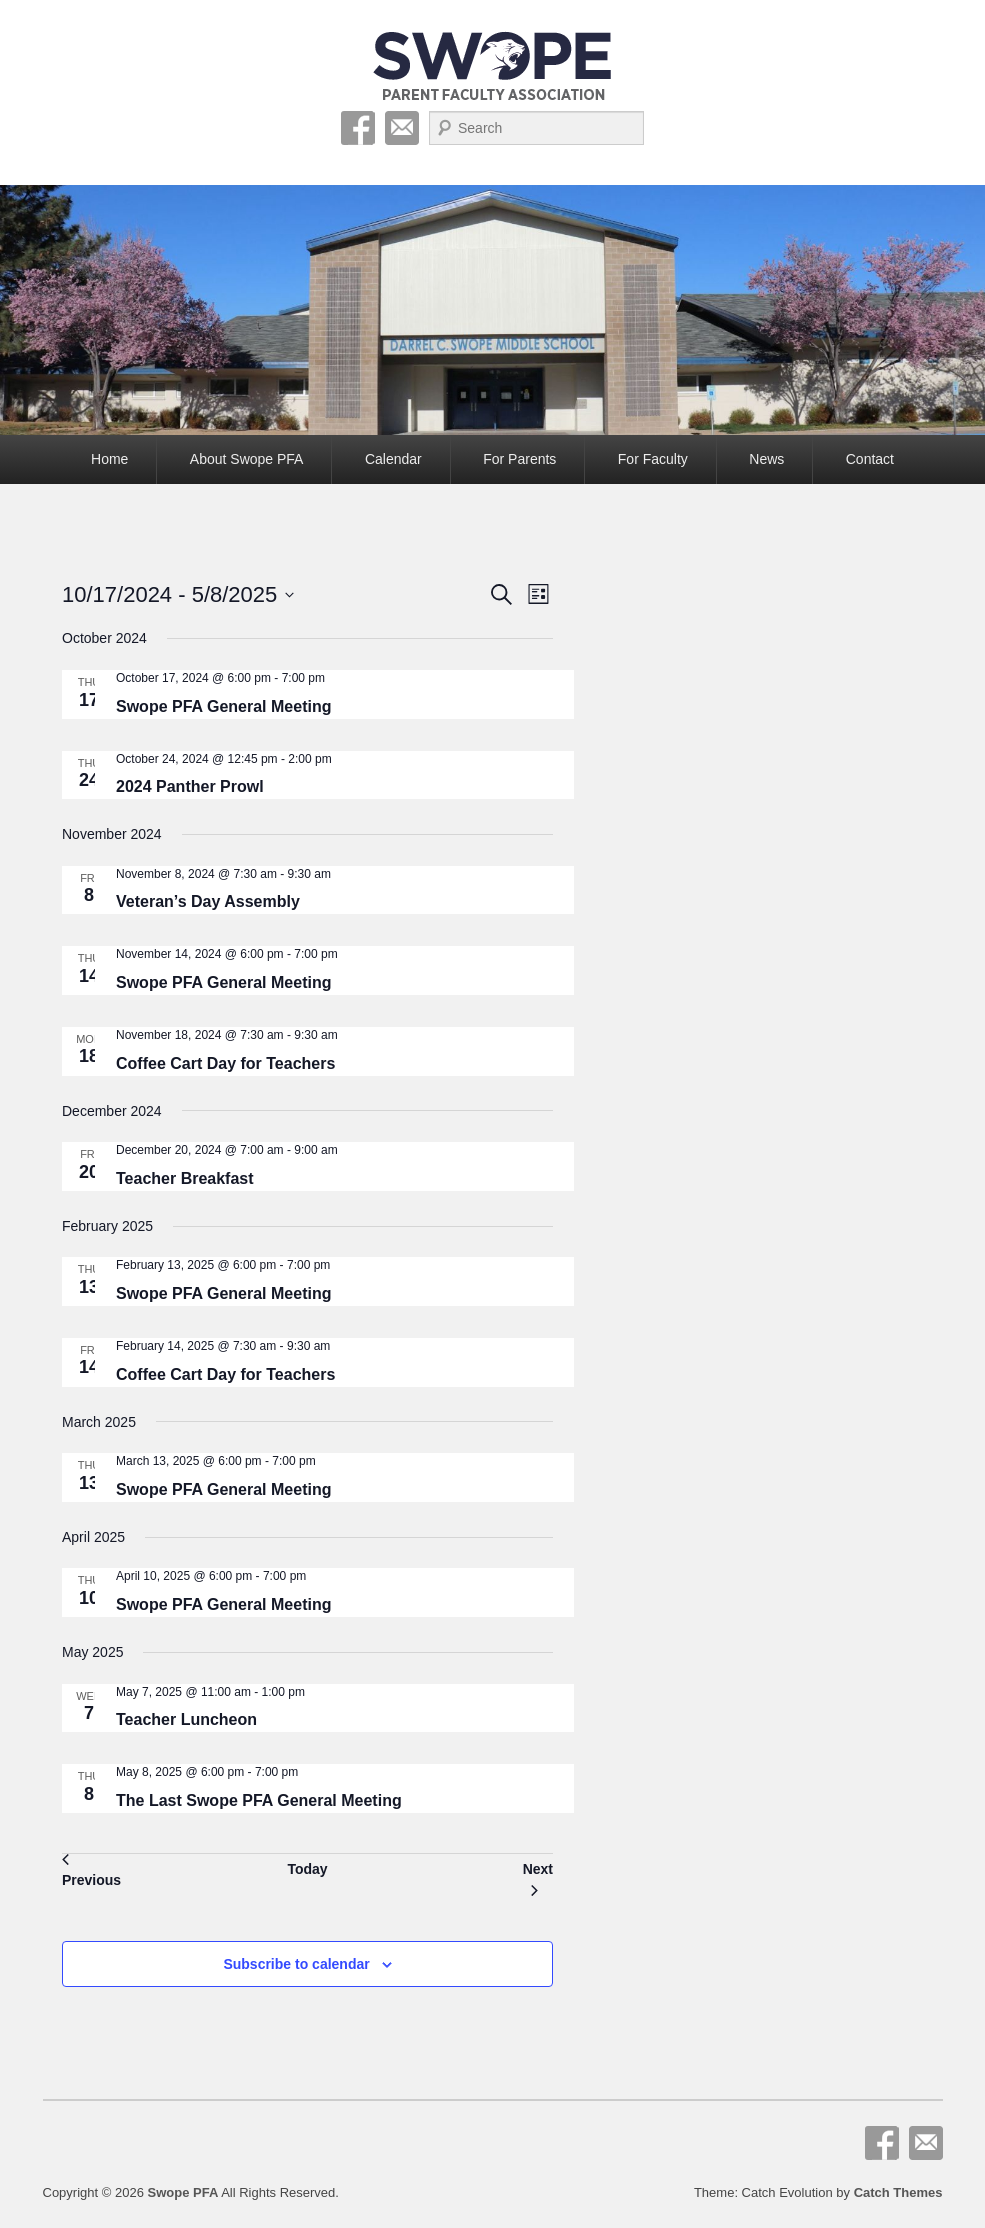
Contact (870, 459)
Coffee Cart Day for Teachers (225, 1063)
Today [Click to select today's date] (307, 1869)
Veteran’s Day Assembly (208, 901)
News (766, 459)
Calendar (393, 459)
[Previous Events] (91, 1875)
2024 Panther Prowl (190, 786)
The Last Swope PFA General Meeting (259, 1800)
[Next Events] (538, 1875)
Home (109, 459)
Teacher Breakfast (185, 1178)
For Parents (519, 459)
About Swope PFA (247, 459)
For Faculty (653, 459)
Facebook (358, 128)
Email (402, 128)
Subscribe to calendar (296, 1964)
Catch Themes (898, 2192)
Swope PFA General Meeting (223, 706)
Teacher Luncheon (186, 1719)
